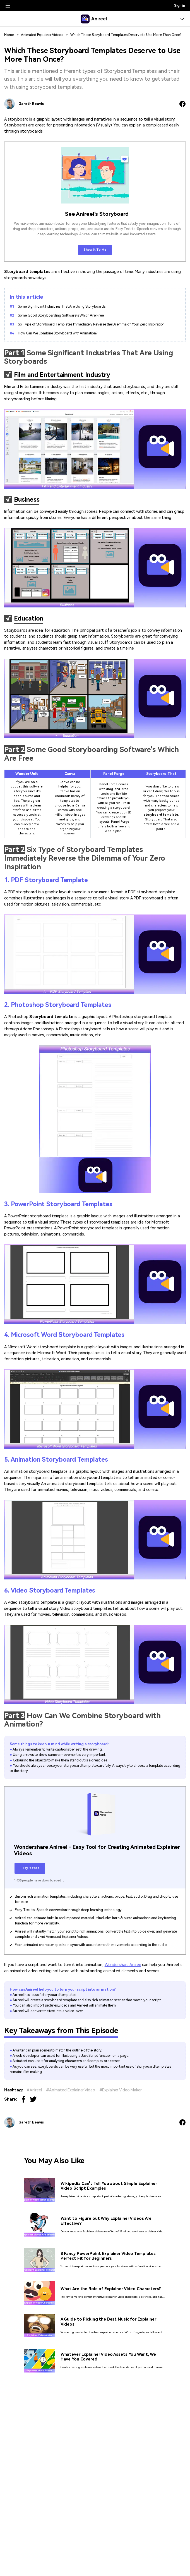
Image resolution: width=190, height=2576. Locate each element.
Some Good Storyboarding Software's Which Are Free (61, 315)
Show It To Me (94, 250)
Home (9, 35)
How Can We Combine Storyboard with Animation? (57, 333)
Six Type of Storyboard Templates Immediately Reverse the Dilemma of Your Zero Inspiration (91, 324)
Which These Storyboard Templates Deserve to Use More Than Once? (125, 35)
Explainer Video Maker (121, 2090)
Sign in (179, 6)
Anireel (36, 2090)
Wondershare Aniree (123, 1964)
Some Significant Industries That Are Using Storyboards (61, 306)
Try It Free (30, 1868)
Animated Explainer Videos (42, 35)
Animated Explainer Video (72, 2090)
